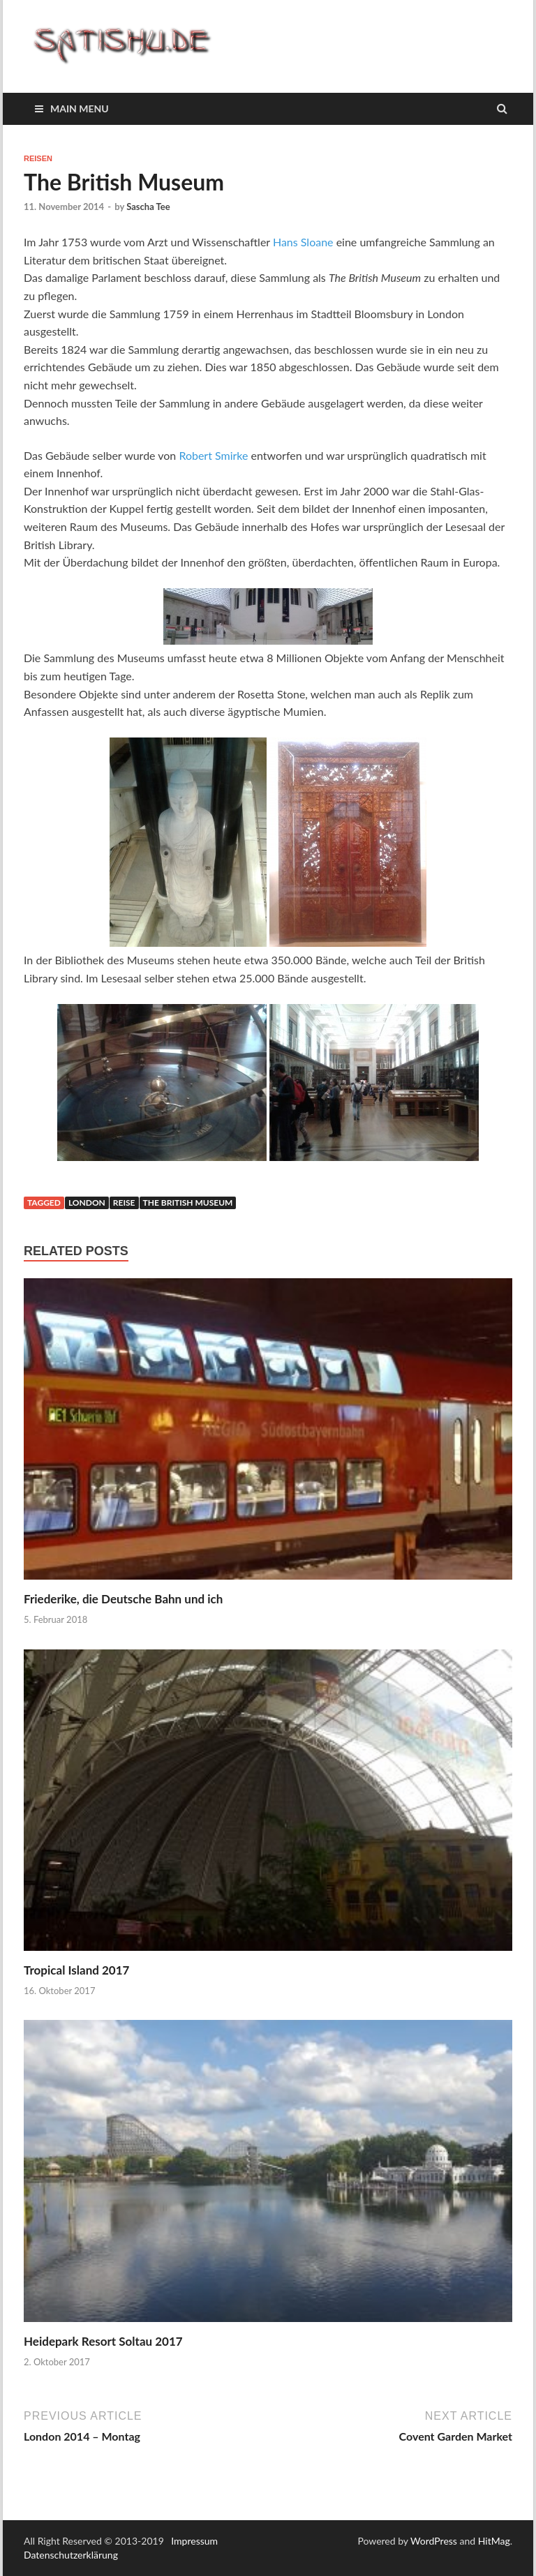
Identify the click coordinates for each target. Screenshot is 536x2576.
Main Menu (79, 108)
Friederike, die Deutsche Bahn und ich (123, 1599)
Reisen (38, 158)
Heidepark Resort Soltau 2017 (103, 2341)
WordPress (433, 2541)
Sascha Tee (148, 206)
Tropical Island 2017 (76, 1970)
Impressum (194, 2541)
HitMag (494, 2541)
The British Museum (188, 1202)
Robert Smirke (213, 455)
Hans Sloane (303, 241)
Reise (124, 1202)
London (86, 1202)
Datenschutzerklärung (71, 2555)
